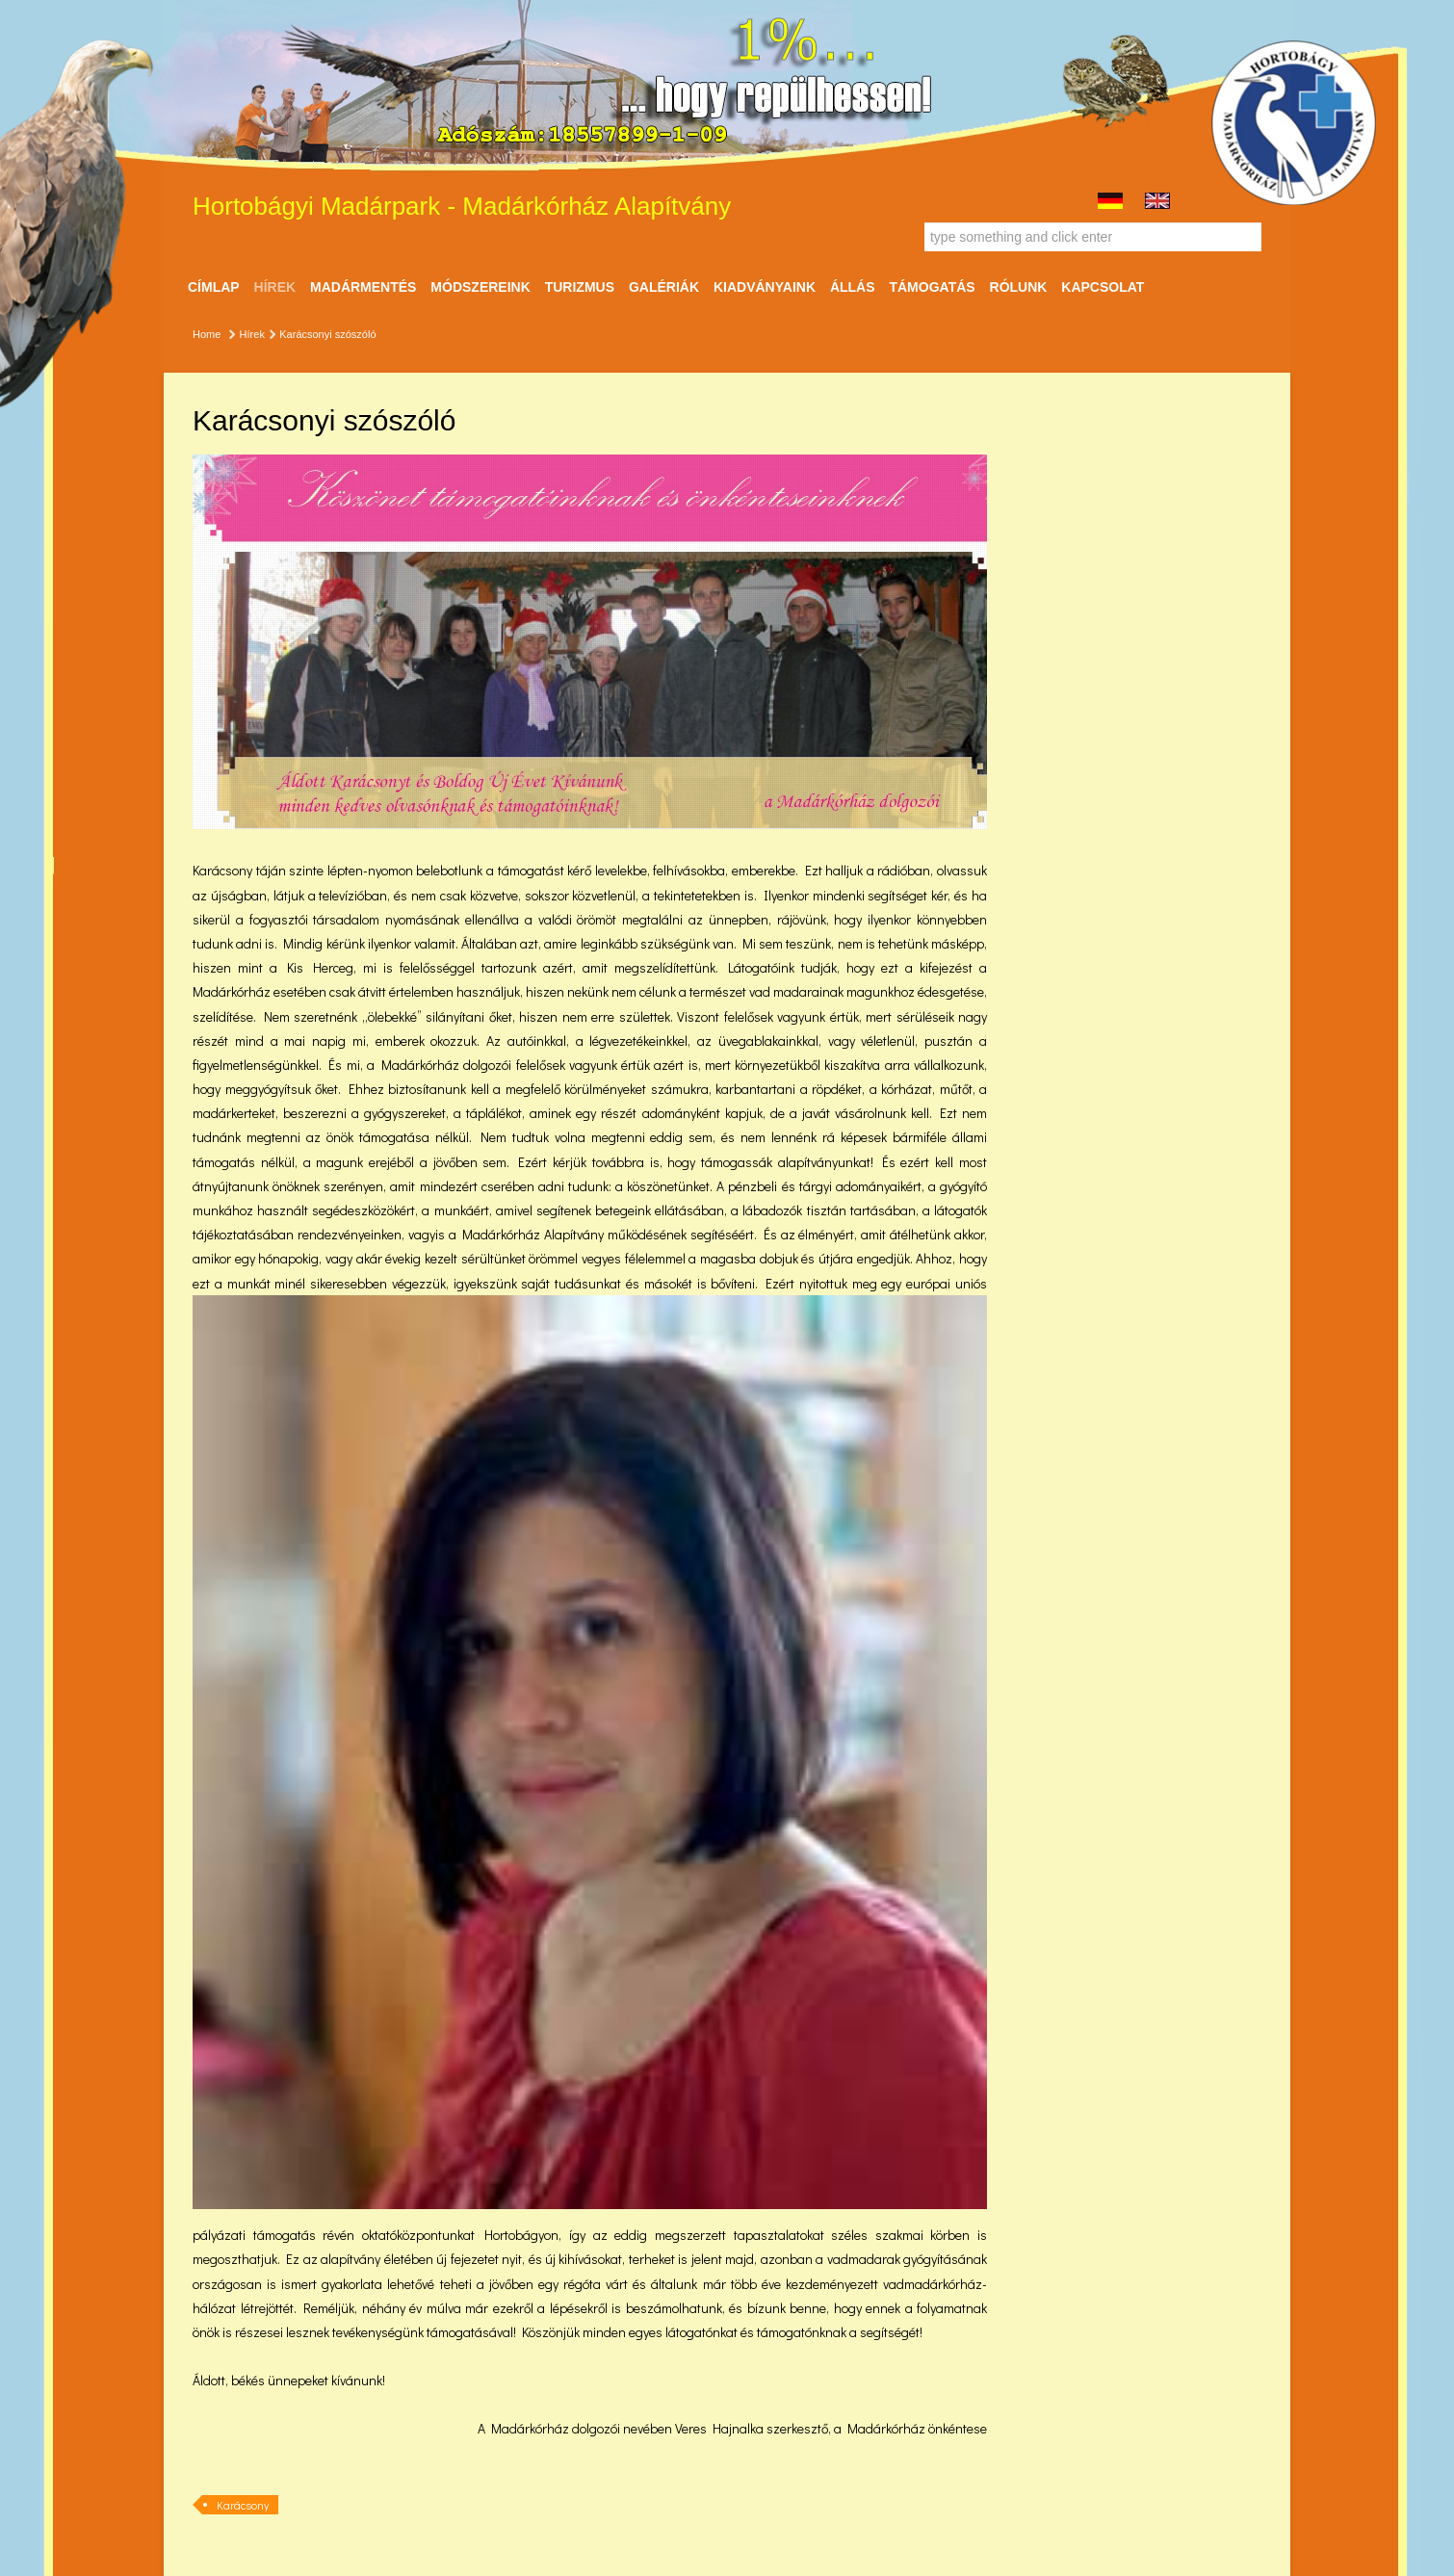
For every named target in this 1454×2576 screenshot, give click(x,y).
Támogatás (931, 287)
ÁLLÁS (852, 287)
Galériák (664, 287)
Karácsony (243, 2504)
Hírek (275, 287)
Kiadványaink (765, 287)
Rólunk (1019, 287)
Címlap (214, 287)
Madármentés (363, 287)
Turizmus (579, 287)
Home (207, 334)
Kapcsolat (1102, 287)
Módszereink (480, 287)
